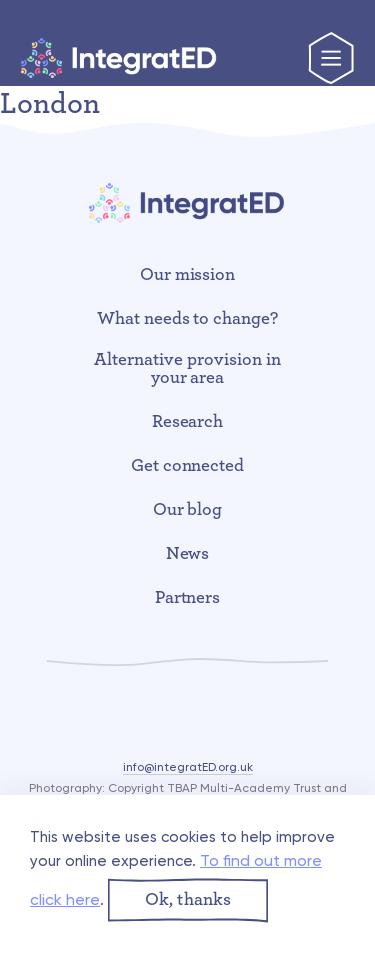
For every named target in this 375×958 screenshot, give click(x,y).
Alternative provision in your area (187, 369)
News (188, 554)
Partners (188, 598)
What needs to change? (188, 319)
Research (188, 422)
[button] (188, 900)
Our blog (188, 510)
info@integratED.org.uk (188, 767)
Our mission (188, 275)
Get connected (188, 466)
